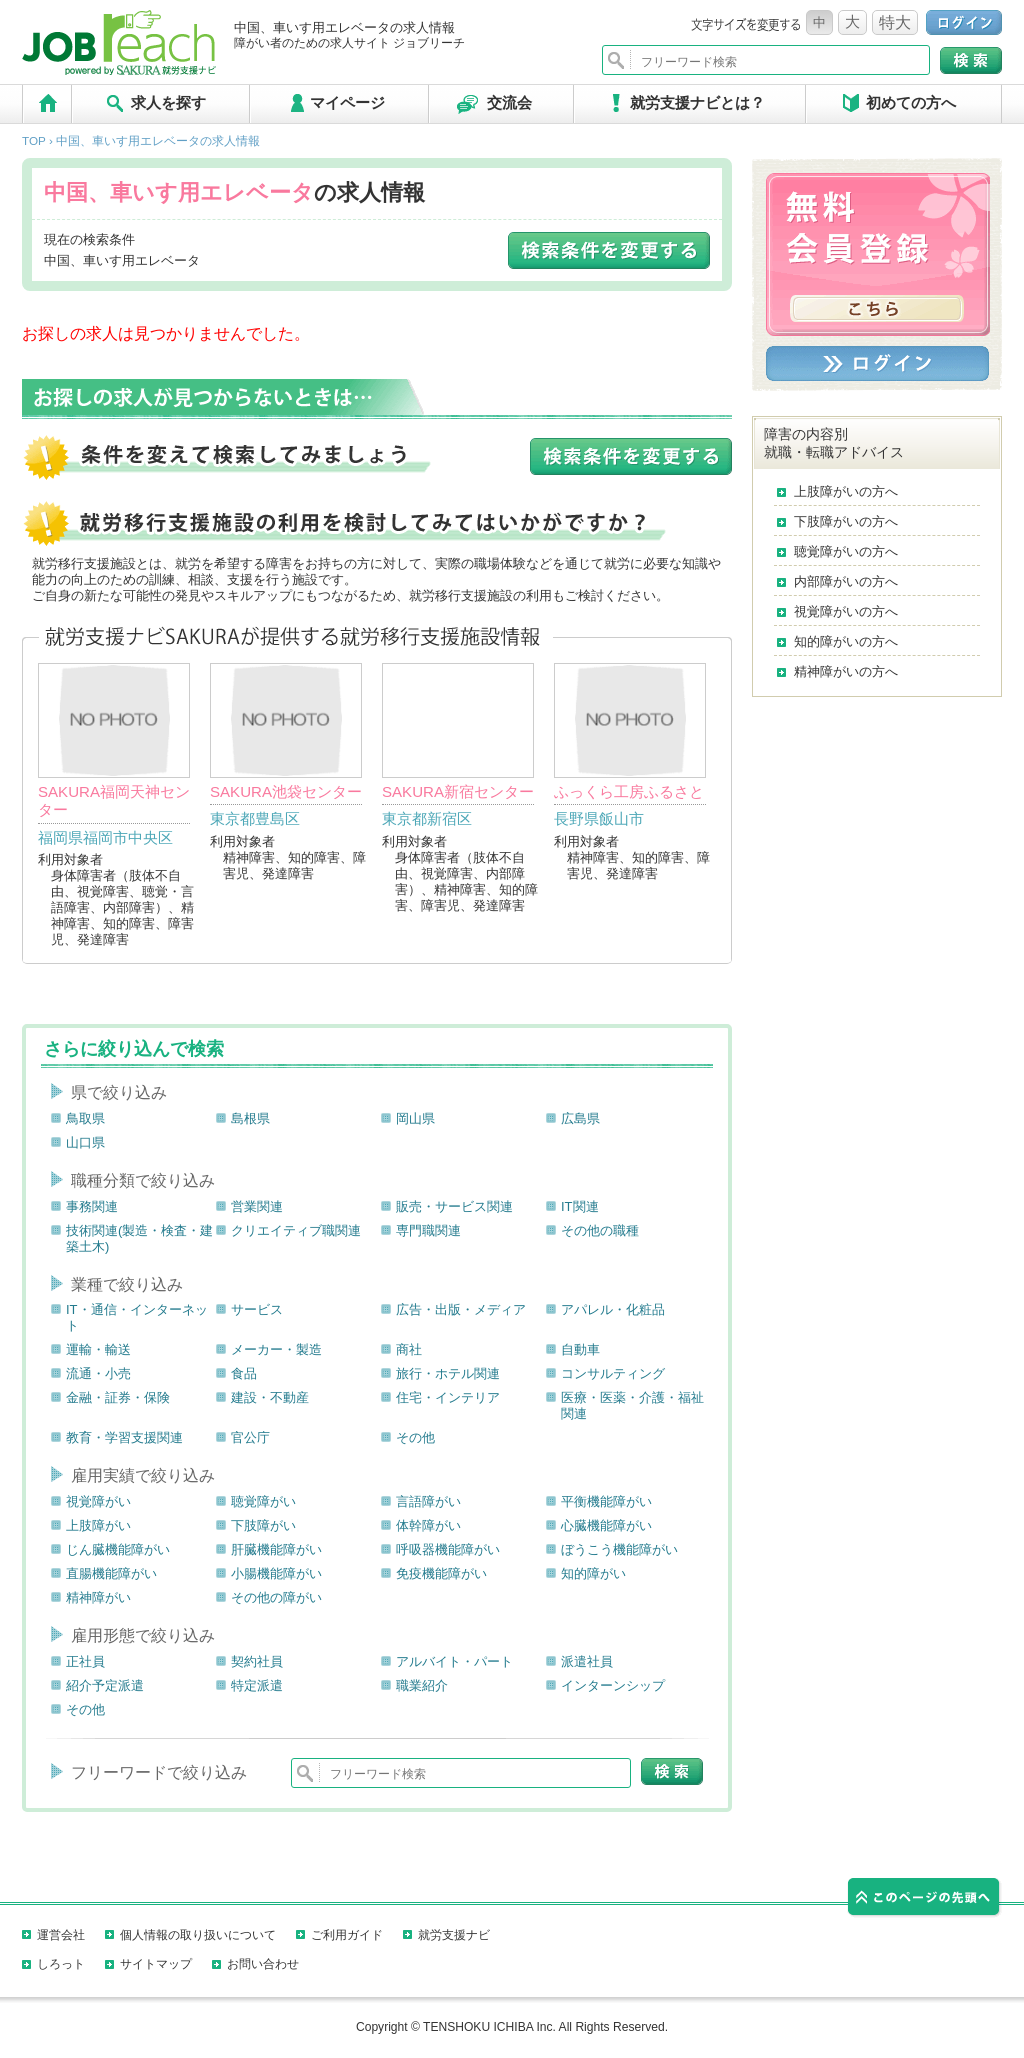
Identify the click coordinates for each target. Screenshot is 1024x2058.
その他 (415, 1437)
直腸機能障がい (111, 1573)
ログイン (964, 22)
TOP (47, 104)
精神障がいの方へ (846, 671)
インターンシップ (613, 1685)
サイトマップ (156, 1964)
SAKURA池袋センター (286, 791)
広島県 (580, 1118)
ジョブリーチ (122, 42)
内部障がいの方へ (846, 581)
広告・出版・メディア (461, 1309)
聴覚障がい (263, 1501)
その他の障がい (276, 1597)
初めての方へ (911, 102)
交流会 (509, 102)
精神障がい (98, 1597)
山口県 (85, 1142)
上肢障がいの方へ (846, 491)
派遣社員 (587, 1661)
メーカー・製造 (276, 1349)
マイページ (347, 102)
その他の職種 (600, 1230)
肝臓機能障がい (276, 1549)
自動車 (580, 1349)
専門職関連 (428, 1230)
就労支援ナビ (454, 1935)
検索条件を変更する (609, 250)
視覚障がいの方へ (846, 611)
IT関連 (580, 1206)
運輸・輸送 (98, 1349)
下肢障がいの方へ (846, 521)
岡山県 (415, 1118)
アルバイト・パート (454, 1661)
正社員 (85, 1661)
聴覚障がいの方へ (846, 551)
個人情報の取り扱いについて (198, 1935)
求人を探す (168, 102)
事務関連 (92, 1206)
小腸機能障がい (276, 1573)
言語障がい (428, 1501)
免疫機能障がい (441, 1573)
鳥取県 (85, 1118)
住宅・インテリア (448, 1397)
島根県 (250, 1118)
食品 (244, 1373)
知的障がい (593, 1573)
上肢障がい (98, 1525)
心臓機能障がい (606, 1525)
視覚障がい (98, 1501)
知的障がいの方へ (846, 641)
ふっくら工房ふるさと (629, 791)
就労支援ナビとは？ (697, 102)
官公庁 (250, 1437)
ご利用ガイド (347, 1935)
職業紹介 (422, 1685)
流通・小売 (98, 1373)
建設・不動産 (270, 1397)
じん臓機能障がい (118, 1549)
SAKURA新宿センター (458, 791)
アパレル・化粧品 (613, 1309)
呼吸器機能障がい (448, 1549)
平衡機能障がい (606, 1501)
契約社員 (257, 1661)
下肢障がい (263, 1525)
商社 (409, 1349)
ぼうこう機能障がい (619, 1549)
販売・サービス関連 (454, 1206)
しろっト (61, 1964)
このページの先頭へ (924, 1900)
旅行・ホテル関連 (448, 1373)
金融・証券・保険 (118, 1397)
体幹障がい (428, 1525)
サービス (257, 1309)
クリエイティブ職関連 (296, 1230)
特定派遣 (257, 1685)
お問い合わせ (263, 1964)
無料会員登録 (877, 254)
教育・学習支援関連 (124, 1437)
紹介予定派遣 (105, 1685)
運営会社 (61, 1935)
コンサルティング (613, 1373)
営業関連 (257, 1206)
